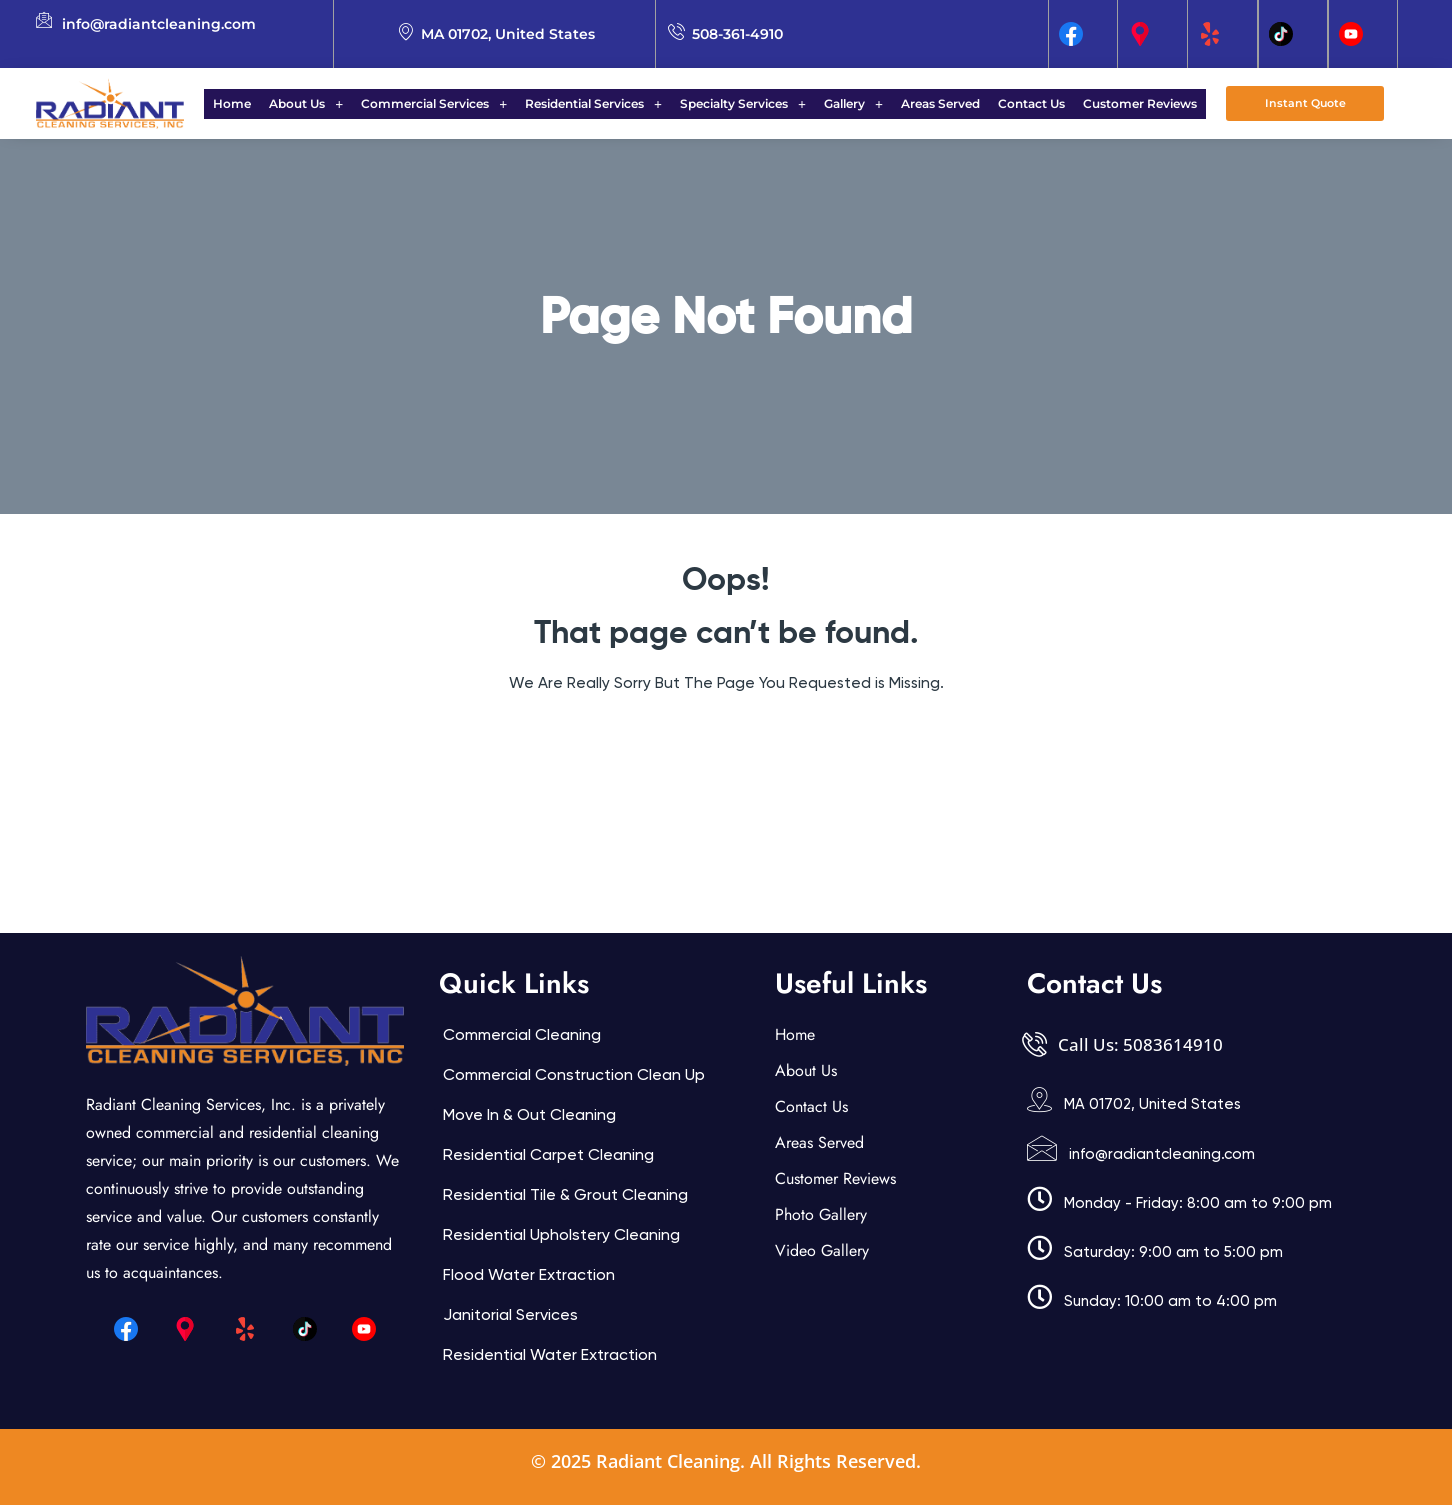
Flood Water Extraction (529, 1274)
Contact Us (1013, 103)
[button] (324, 104)
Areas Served (928, 103)
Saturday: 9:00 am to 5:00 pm (1173, 1252)
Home (256, 103)
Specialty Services (743, 103)
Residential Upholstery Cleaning (561, 1234)
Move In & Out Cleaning (529, 1114)
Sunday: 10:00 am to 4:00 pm (1170, 1301)
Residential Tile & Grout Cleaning (565, 1194)
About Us (324, 103)
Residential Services (599, 103)
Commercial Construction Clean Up (574, 1074)
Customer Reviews (1116, 103)
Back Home (726, 743)
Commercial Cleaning (522, 1034)
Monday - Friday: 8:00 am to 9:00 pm (1198, 1203)
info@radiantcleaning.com (1162, 1154)
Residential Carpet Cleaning (548, 1154)
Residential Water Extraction (550, 1354)
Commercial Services (446, 103)
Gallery (847, 103)
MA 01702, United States (1152, 1104)
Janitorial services (510, 1314)
